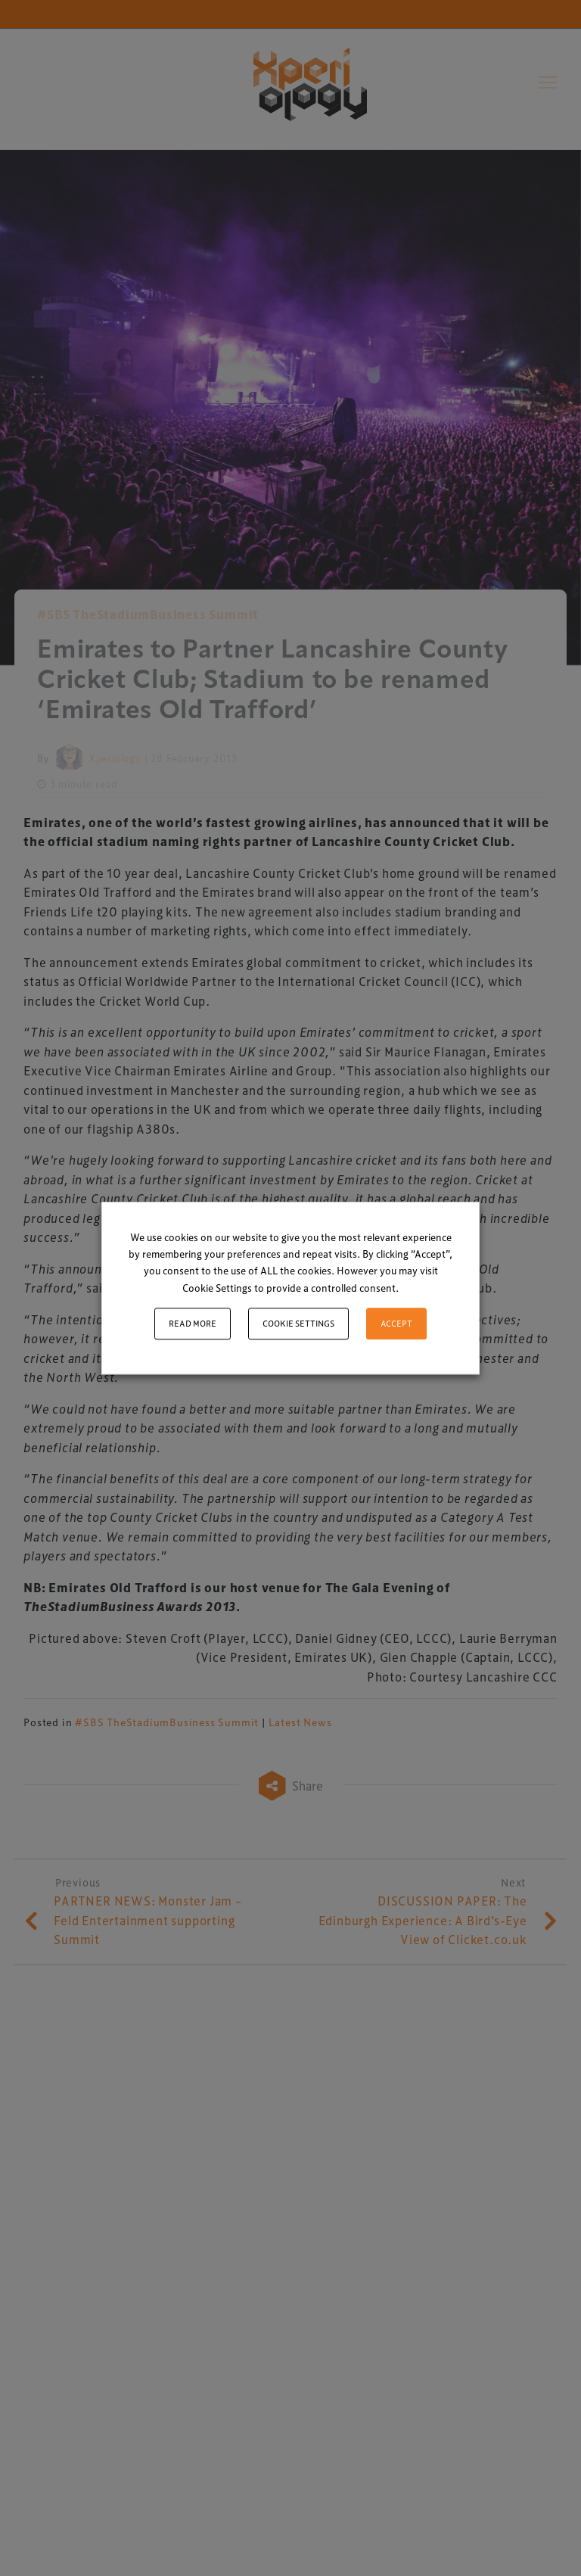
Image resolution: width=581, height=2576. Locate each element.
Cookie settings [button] (298, 1323)
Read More (192, 1323)
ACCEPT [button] (396, 1323)
